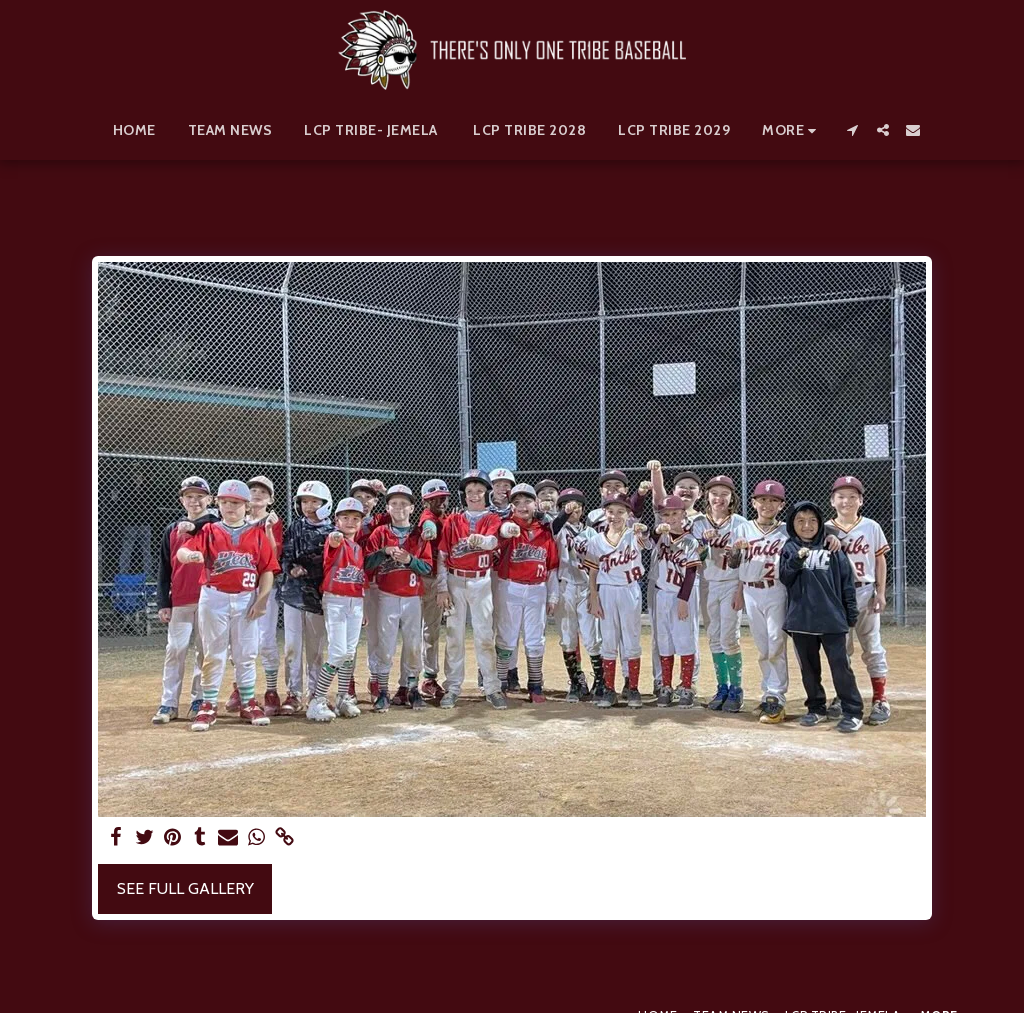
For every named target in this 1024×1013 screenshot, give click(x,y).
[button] (853, 130)
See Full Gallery (185, 888)
